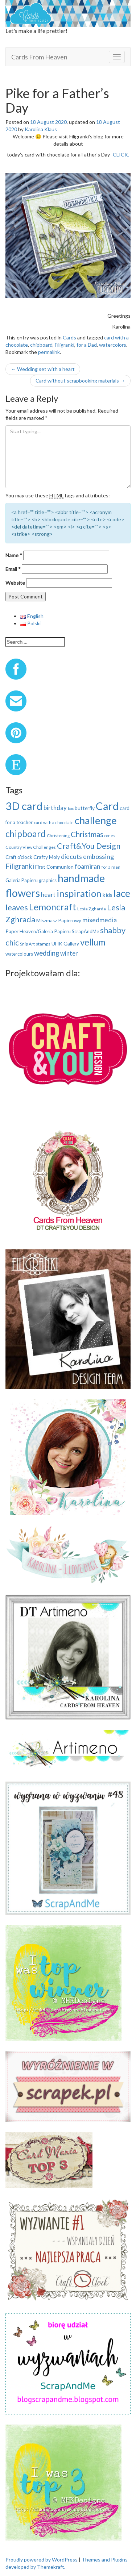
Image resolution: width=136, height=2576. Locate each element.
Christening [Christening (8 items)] (58, 835)
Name (13, 555)
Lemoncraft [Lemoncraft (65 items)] (52, 906)
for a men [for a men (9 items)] (111, 867)
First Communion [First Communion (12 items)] (54, 867)
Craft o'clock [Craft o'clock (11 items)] (18, 857)
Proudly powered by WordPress (41, 2559)
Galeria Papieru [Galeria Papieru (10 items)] (21, 880)
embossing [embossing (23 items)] (98, 856)
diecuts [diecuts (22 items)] (71, 856)
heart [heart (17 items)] (48, 894)
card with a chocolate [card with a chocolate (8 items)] (54, 822)
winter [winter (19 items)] (69, 953)
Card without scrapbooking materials (80, 380)
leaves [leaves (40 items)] (16, 907)
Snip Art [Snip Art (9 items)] (27, 944)
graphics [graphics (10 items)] (48, 880)
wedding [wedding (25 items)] (46, 953)
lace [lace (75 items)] (122, 893)
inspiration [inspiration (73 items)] (79, 893)
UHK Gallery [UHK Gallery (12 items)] (65, 943)
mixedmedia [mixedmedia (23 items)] (99, 920)
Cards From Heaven (39, 57)
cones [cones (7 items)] (109, 835)
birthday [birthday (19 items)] (55, 807)
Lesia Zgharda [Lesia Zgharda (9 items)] (91, 908)
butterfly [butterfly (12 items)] (85, 808)
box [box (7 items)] (71, 808)
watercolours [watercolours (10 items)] (19, 954)
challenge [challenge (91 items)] (96, 820)
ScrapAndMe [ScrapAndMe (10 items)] (85, 931)
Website (15, 583)
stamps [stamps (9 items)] (43, 944)
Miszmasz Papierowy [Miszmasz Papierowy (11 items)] (58, 920)
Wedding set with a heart (43, 369)
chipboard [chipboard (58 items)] (25, 833)
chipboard (41, 345)
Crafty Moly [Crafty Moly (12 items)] (46, 857)
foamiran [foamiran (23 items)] (87, 866)
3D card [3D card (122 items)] (23, 805)
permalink (49, 352)
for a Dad (87, 345)
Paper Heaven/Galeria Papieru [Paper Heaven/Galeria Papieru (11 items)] (38, 931)
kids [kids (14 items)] (107, 895)
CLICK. (121, 154)
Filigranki (64, 345)
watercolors (112, 345)
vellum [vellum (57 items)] (93, 942)
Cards (69, 337)
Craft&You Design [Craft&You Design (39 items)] (88, 846)
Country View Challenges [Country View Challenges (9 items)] (30, 847)
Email (13, 569)
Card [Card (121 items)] (107, 805)
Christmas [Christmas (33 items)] (87, 834)
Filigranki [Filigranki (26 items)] (19, 866)
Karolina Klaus (41, 129)
